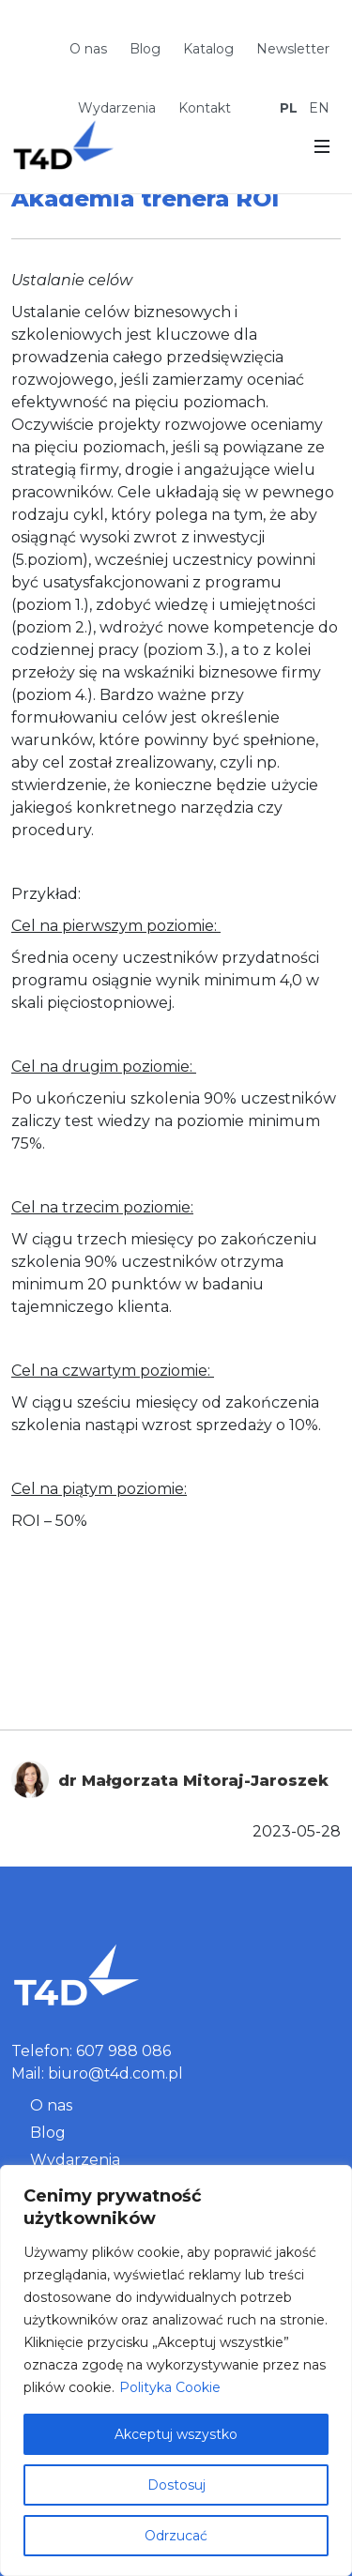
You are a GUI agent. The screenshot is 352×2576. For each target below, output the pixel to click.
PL (289, 107)
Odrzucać (176, 2535)
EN (319, 107)
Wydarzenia (117, 107)
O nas (88, 48)
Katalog (208, 48)
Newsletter (292, 48)
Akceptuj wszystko (176, 2434)
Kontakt (204, 107)
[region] (176, 2370)
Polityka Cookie (170, 2387)
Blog (145, 48)
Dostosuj (176, 2485)
